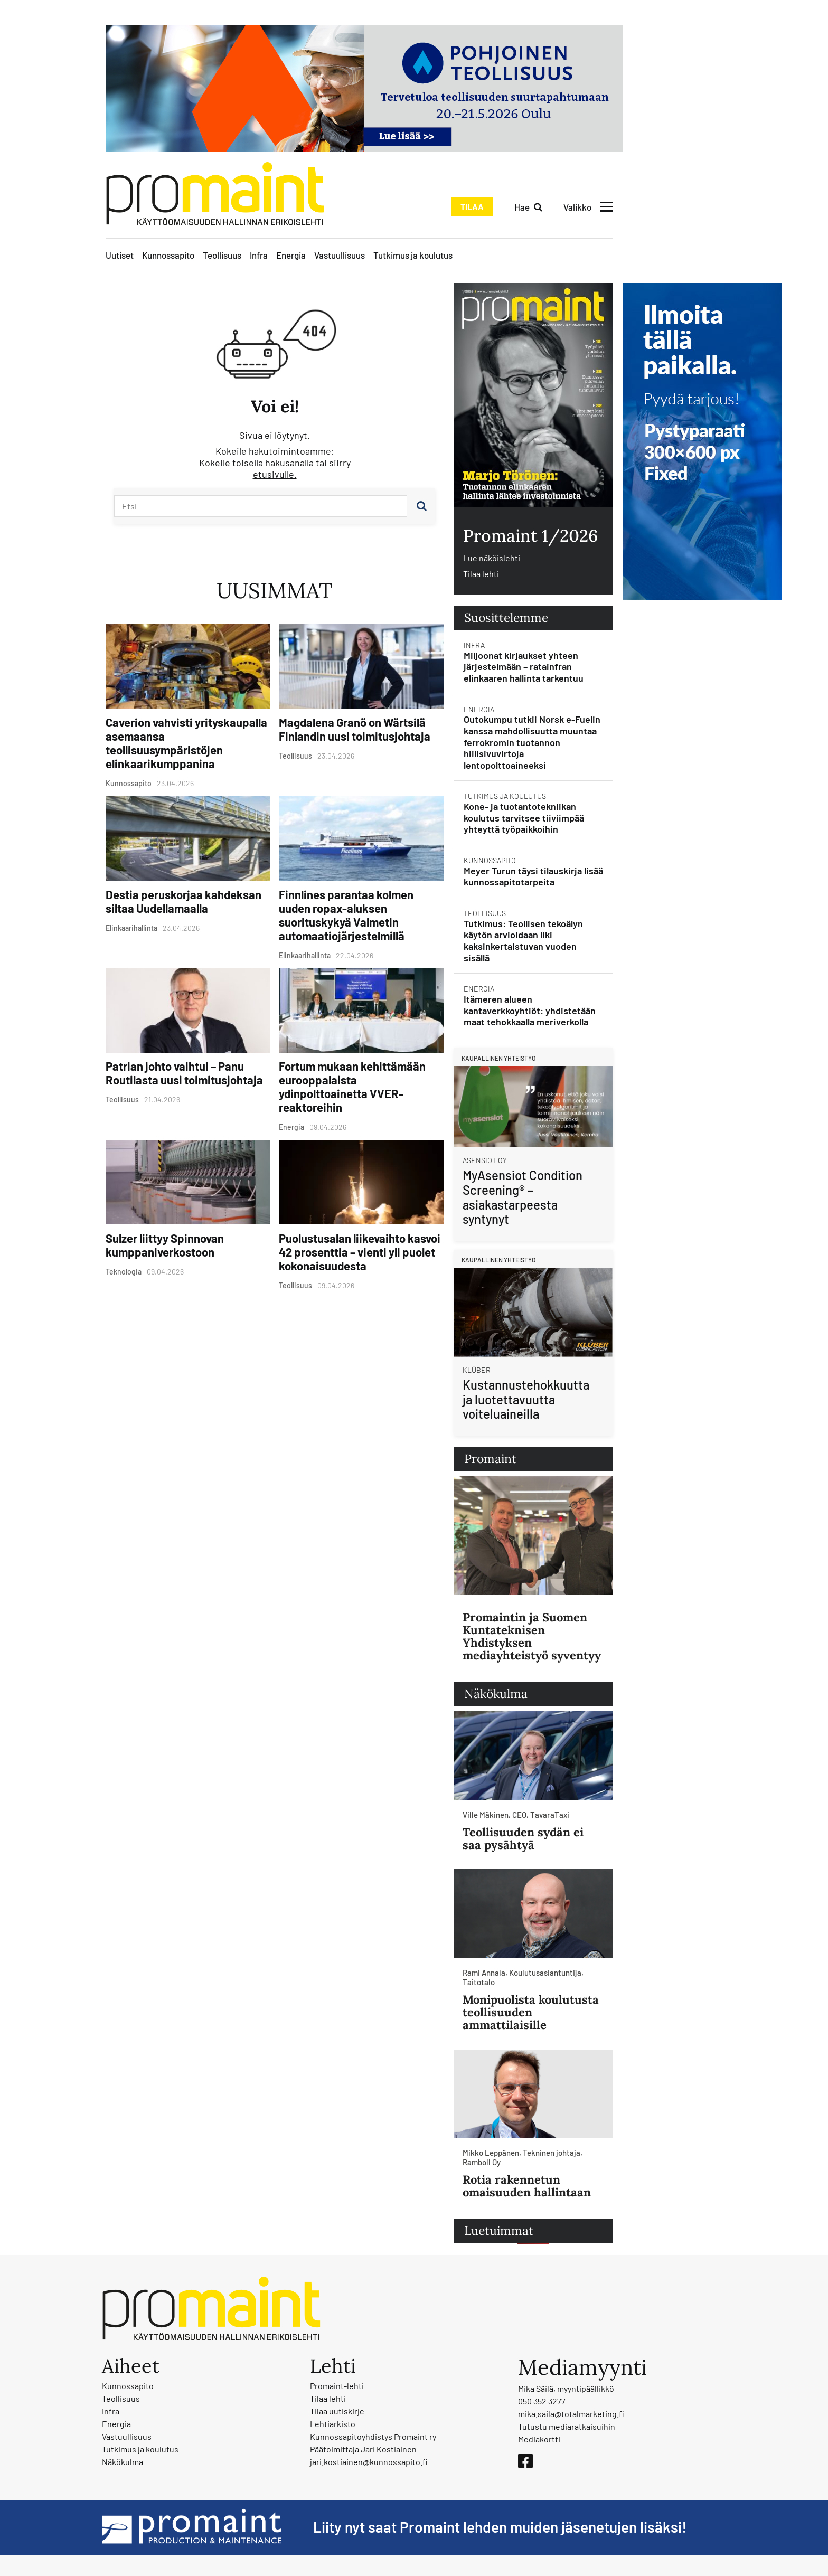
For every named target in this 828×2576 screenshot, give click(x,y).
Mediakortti (539, 2439)
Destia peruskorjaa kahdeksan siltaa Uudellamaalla (183, 901)
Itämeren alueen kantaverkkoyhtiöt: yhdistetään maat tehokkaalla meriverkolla (530, 1010)
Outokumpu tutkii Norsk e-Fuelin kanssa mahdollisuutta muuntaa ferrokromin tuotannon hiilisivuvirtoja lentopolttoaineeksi (532, 741)
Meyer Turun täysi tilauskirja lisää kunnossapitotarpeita (533, 876)
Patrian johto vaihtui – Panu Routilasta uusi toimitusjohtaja (184, 1073)
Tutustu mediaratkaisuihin (566, 2426)
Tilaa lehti (481, 574)
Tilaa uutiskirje (337, 2411)
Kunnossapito (168, 255)
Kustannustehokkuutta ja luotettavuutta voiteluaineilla (526, 1399)
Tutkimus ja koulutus (413, 255)
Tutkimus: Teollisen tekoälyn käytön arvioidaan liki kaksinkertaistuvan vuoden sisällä (523, 941)
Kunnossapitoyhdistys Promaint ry (373, 2436)
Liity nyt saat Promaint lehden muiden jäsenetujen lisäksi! (499, 2527)
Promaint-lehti (337, 2386)
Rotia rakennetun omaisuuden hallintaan (527, 2186)
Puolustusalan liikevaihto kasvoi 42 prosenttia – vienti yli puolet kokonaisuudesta (359, 1251)
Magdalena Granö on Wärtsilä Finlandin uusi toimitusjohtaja (354, 729)
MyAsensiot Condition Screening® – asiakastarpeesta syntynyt (522, 1196)
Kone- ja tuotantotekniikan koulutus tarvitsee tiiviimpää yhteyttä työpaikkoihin (524, 817)
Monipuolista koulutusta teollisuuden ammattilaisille (531, 2012)
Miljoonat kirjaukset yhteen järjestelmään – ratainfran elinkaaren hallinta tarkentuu (524, 666)
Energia (291, 255)
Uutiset (120, 255)
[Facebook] (525, 2461)
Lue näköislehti (491, 558)
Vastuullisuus (339, 255)
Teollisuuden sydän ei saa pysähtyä (523, 1838)
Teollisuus (222, 255)
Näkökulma (122, 2462)
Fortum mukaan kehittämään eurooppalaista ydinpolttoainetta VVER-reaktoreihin (352, 1086)
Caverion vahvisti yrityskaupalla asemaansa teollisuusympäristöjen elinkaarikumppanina (186, 742)
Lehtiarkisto (332, 2424)
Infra (259, 255)
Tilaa (472, 207)
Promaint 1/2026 (530, 535)
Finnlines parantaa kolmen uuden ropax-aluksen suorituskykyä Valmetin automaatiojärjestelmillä (346, 915)
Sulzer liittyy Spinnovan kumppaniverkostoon (165, 1245)
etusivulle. (275, 474)
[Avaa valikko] (588, 207)
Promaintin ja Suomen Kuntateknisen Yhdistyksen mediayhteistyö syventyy (532, 1636)
